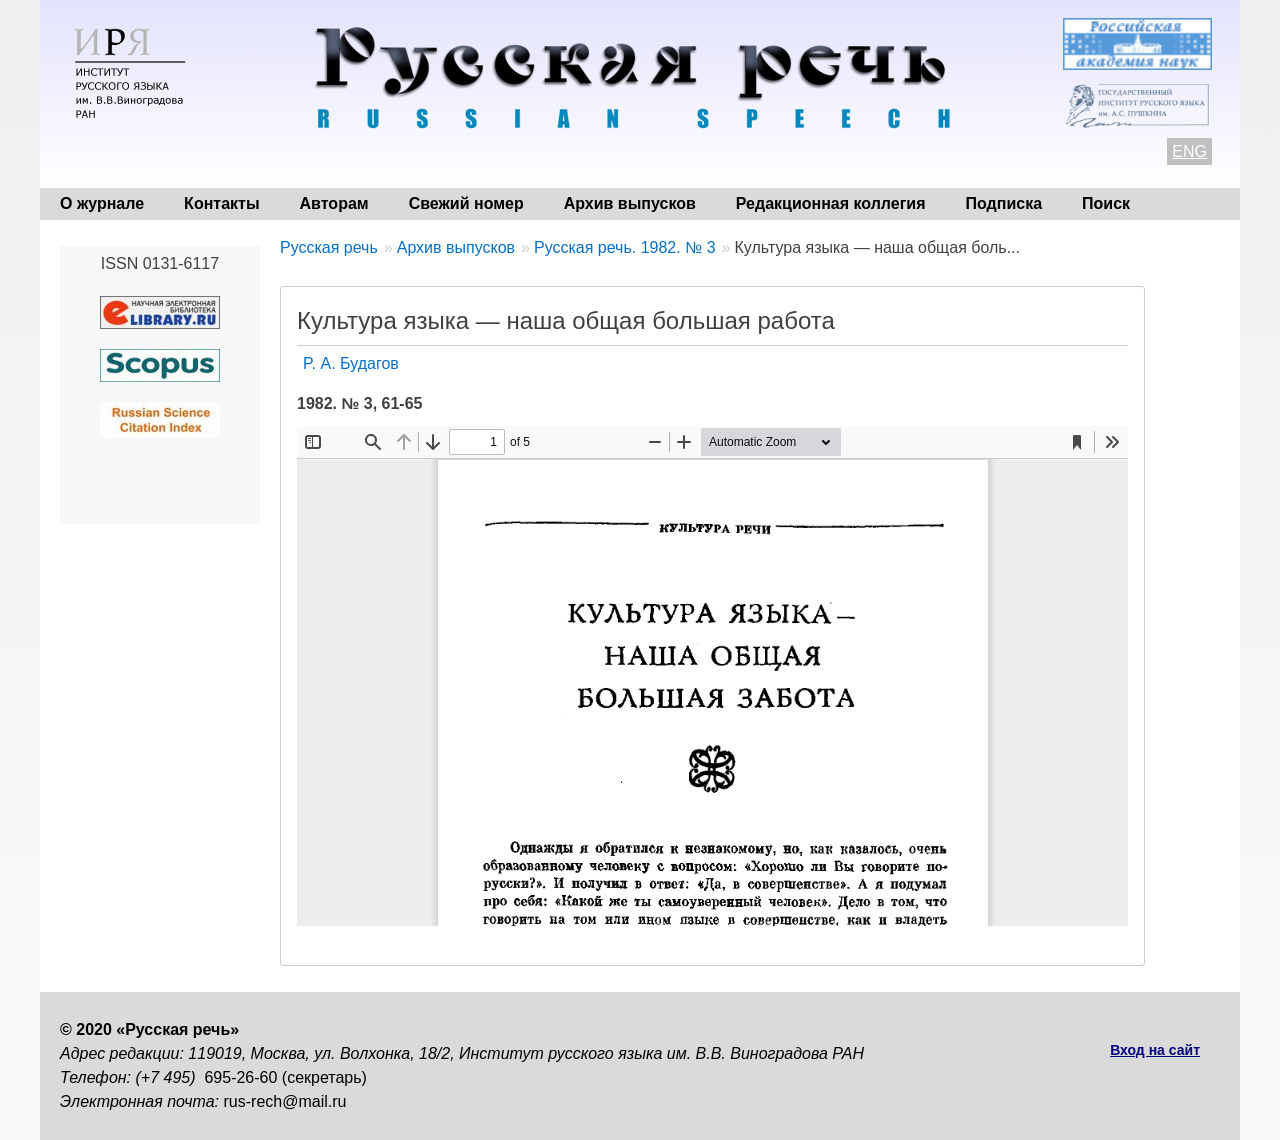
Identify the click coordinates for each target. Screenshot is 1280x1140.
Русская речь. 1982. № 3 (625, 247)
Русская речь (329, 247)
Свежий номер (466, 203)
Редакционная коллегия (831, 203)
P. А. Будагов (351, 363)
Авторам (334, 203)
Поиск (1106, 203)
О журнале (102, 203)
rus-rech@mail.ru (285, 1101)
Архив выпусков (630, 203)
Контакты (221, 203)
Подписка (1004, 203)
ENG (1189, 151)
